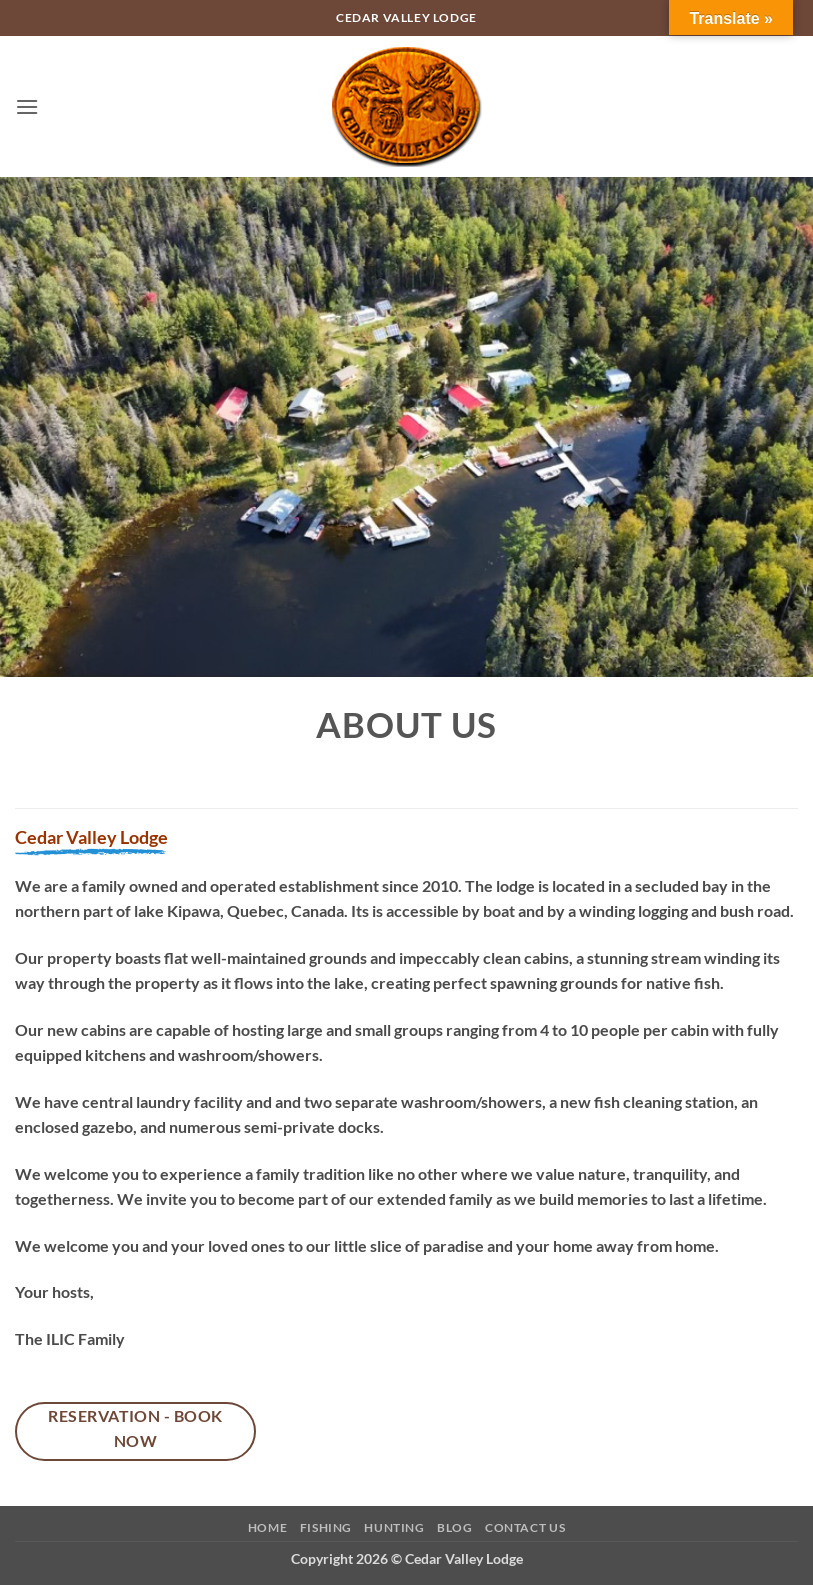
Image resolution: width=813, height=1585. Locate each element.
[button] (27, 106)
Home (267, 1527)
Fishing (326, 1527)
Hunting (394, 1527)
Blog (454, 1527)
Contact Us (525, 1527)
